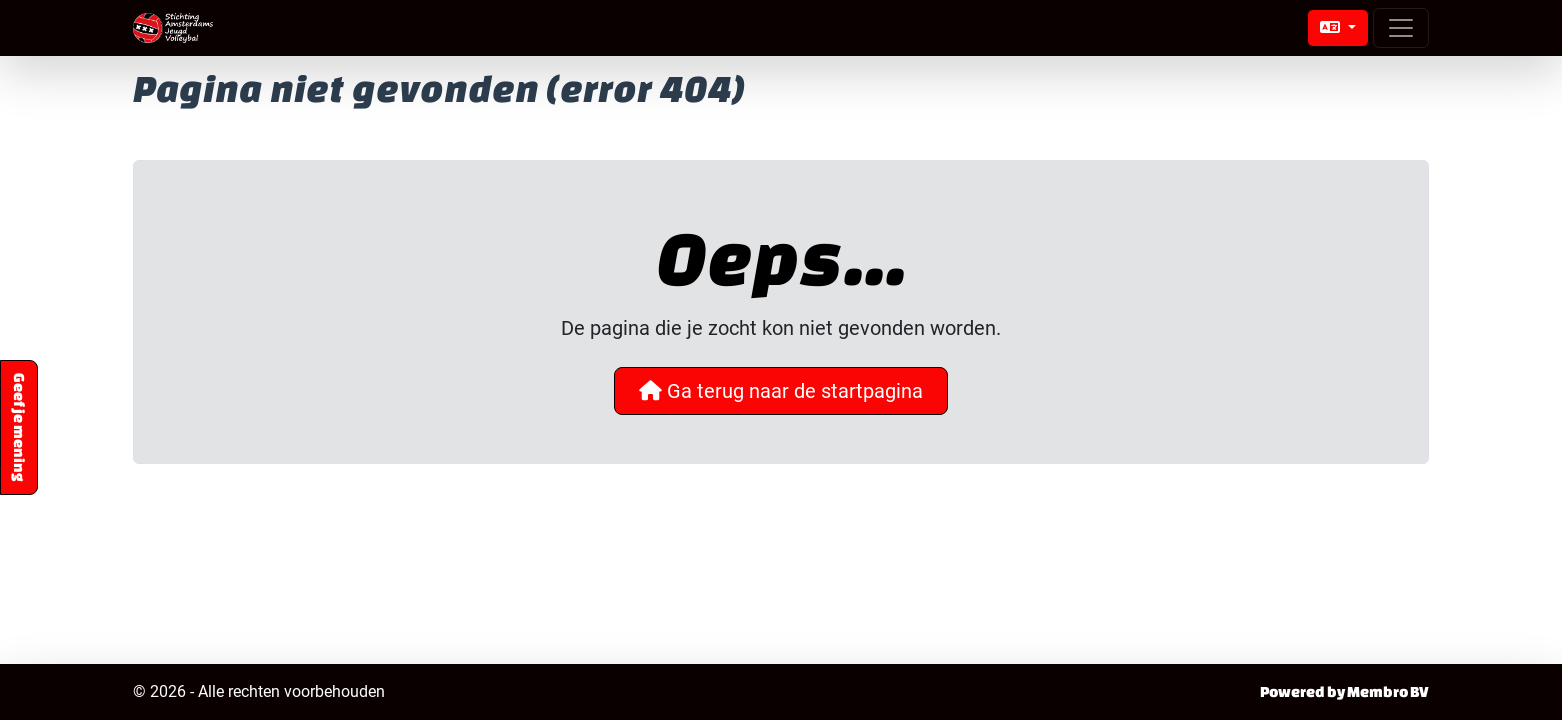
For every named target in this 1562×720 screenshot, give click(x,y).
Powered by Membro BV (1344, 691)
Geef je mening (19, 427)
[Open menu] (1401, 28)
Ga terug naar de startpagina (781, 391)
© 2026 (259, 692)
